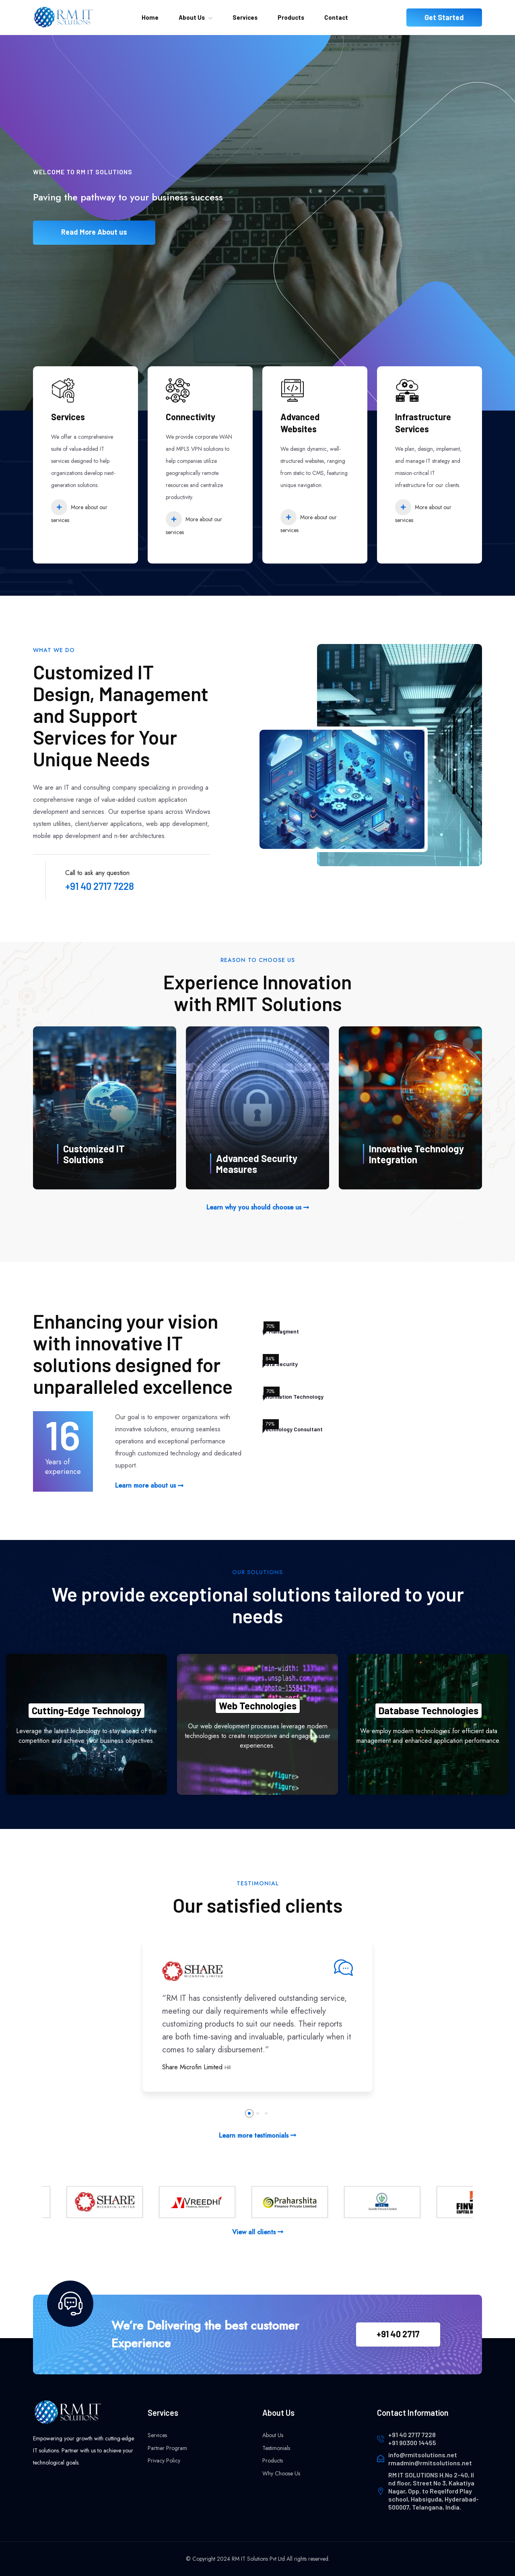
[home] (63, 17)
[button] (249, 2113)
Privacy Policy (164, 2460)
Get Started (444, 17)
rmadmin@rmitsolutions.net (430, 2463)
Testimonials (276, 2448)
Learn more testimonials (257, 2135)
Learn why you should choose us (257, 1207)
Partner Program (167, 2448)
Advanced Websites (299, 422)
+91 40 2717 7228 (99, 886)
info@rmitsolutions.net (422, 2454)
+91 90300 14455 (412, 2442)
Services (245, 17)
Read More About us (94, 239)
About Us (192, 17)
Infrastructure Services (423, 422)
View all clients (257, 2232)
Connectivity (190, 416)
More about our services (79, 511)
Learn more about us (149, 1485)
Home (150, 17)
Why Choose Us (281, 2473)
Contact (336, 17)
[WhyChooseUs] (104, 1108)
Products (291, 17)
